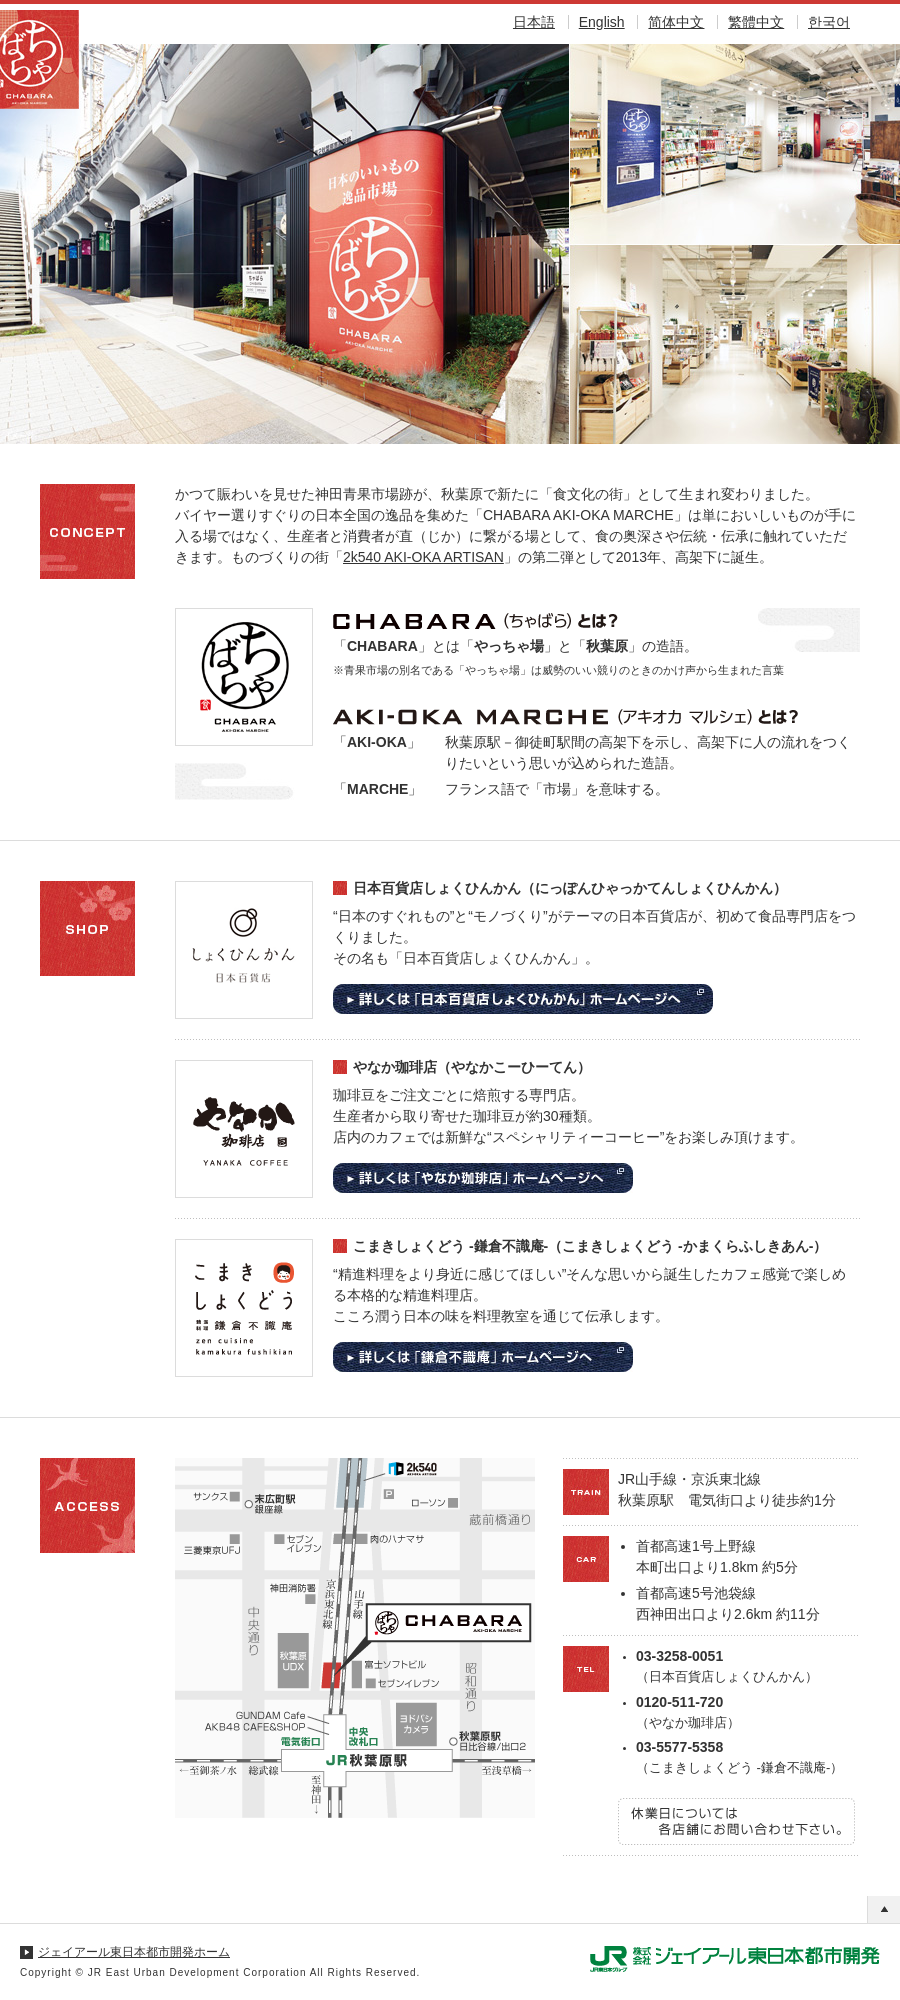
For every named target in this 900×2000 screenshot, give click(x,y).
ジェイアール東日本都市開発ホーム (134, 1952)
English (602, 22)
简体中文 (676, 22)
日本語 (534, 22)
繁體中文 (756, 22)
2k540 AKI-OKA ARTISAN (423, 557)
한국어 (829, 22)
